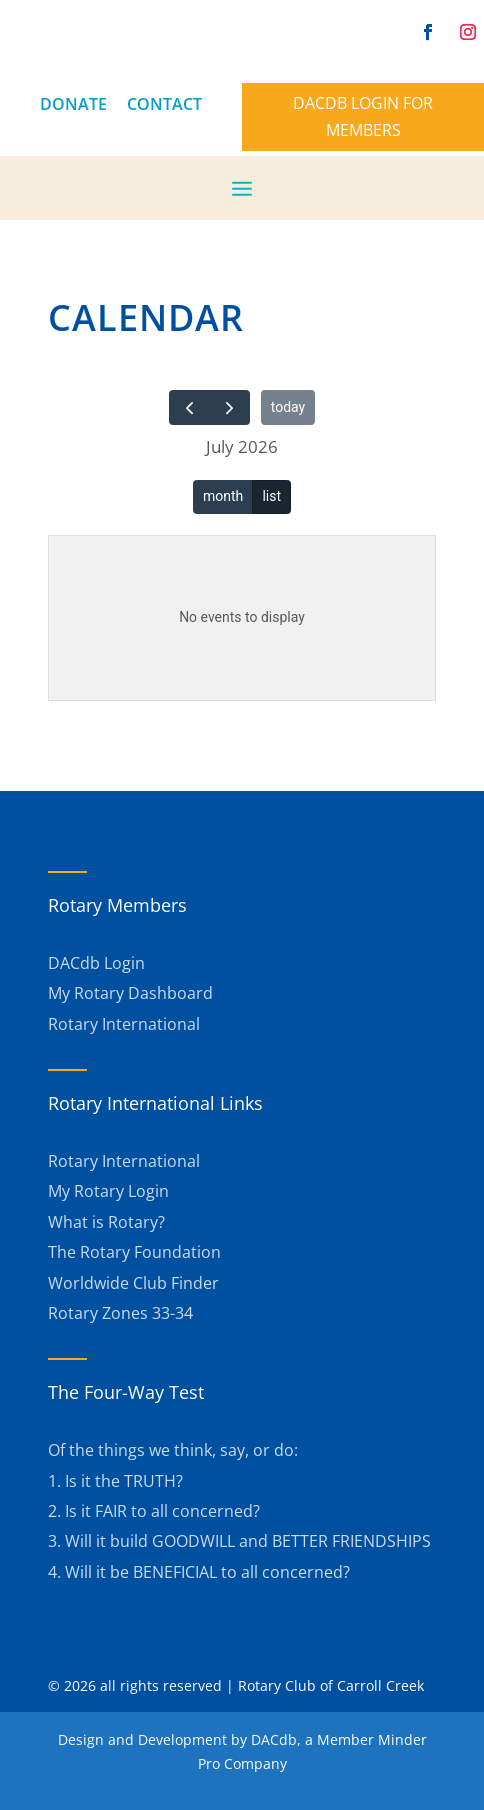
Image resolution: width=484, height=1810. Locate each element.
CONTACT (164, 104)
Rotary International (124, 1024)
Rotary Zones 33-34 (120, 1313)
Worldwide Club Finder (133, 1283)
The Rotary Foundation (134, 1252)
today (288, 407)
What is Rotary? (106, 1222)
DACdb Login (96, 963)
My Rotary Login (108, 1191)
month (223, 496)
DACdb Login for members (363, 116)
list (271, 496)
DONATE (73, 104)
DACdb (274, 1739)
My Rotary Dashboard (130, 993)
